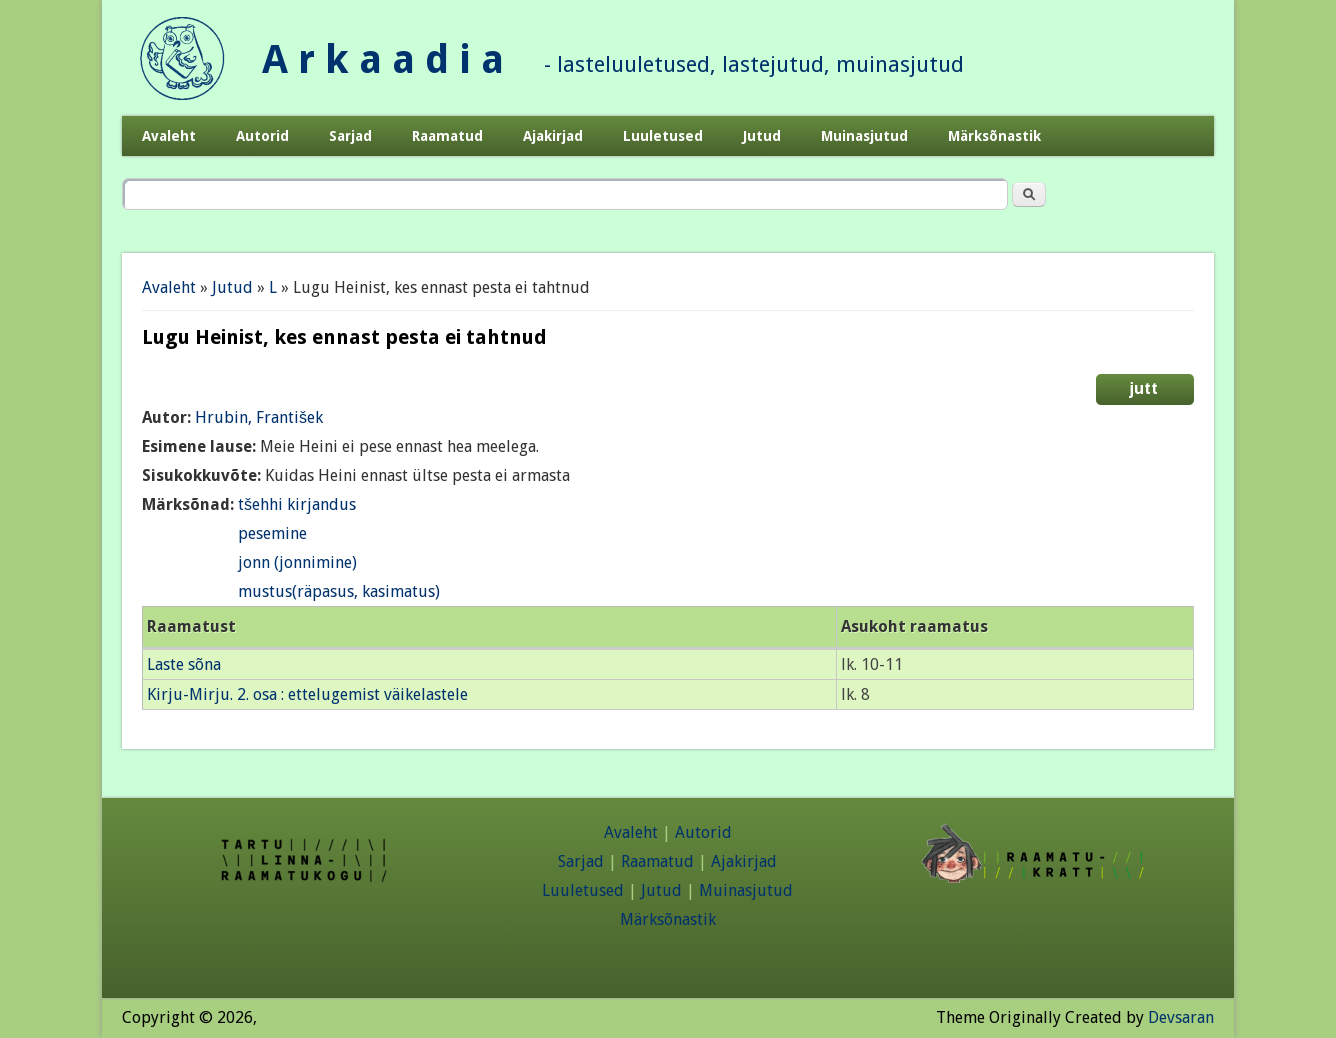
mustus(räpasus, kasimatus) (339, 591)
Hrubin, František (259, 417)
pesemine (272, 533)
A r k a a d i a (383, 59)
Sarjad (350, 136)
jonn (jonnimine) (297, 562)
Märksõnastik (994, 136)
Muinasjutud (864, 136)
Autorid (262, 136)
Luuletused (663, 136)
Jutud (762, 136)
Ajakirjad (553, 136)
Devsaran (1181, 1017)
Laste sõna (184, 664)
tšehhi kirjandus (297, 504)
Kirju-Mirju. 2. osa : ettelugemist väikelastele (307, 694)
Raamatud (447, 136)
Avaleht (169, 136)
